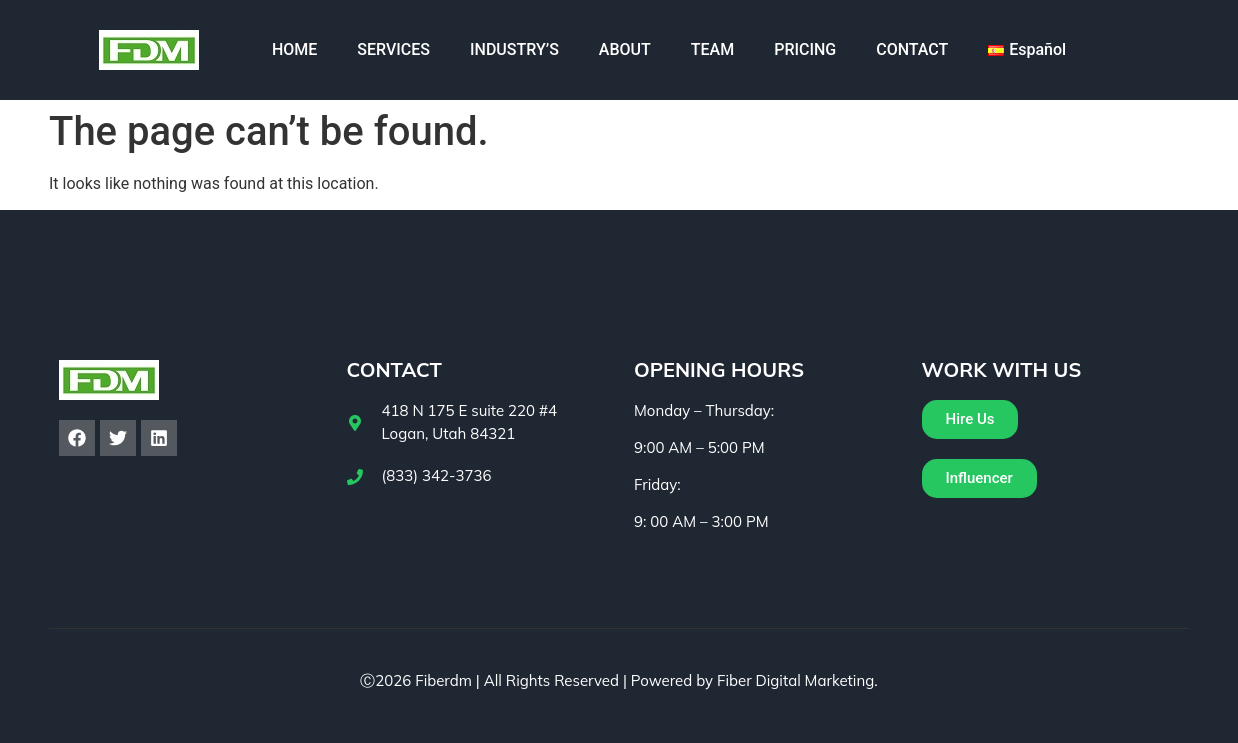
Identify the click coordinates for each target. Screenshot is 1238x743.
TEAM (712, 49)
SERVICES (393, 49)
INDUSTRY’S (514, 49)
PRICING (805, 49)
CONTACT (912, 49)
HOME (294, 49)
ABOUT (625, 49)
